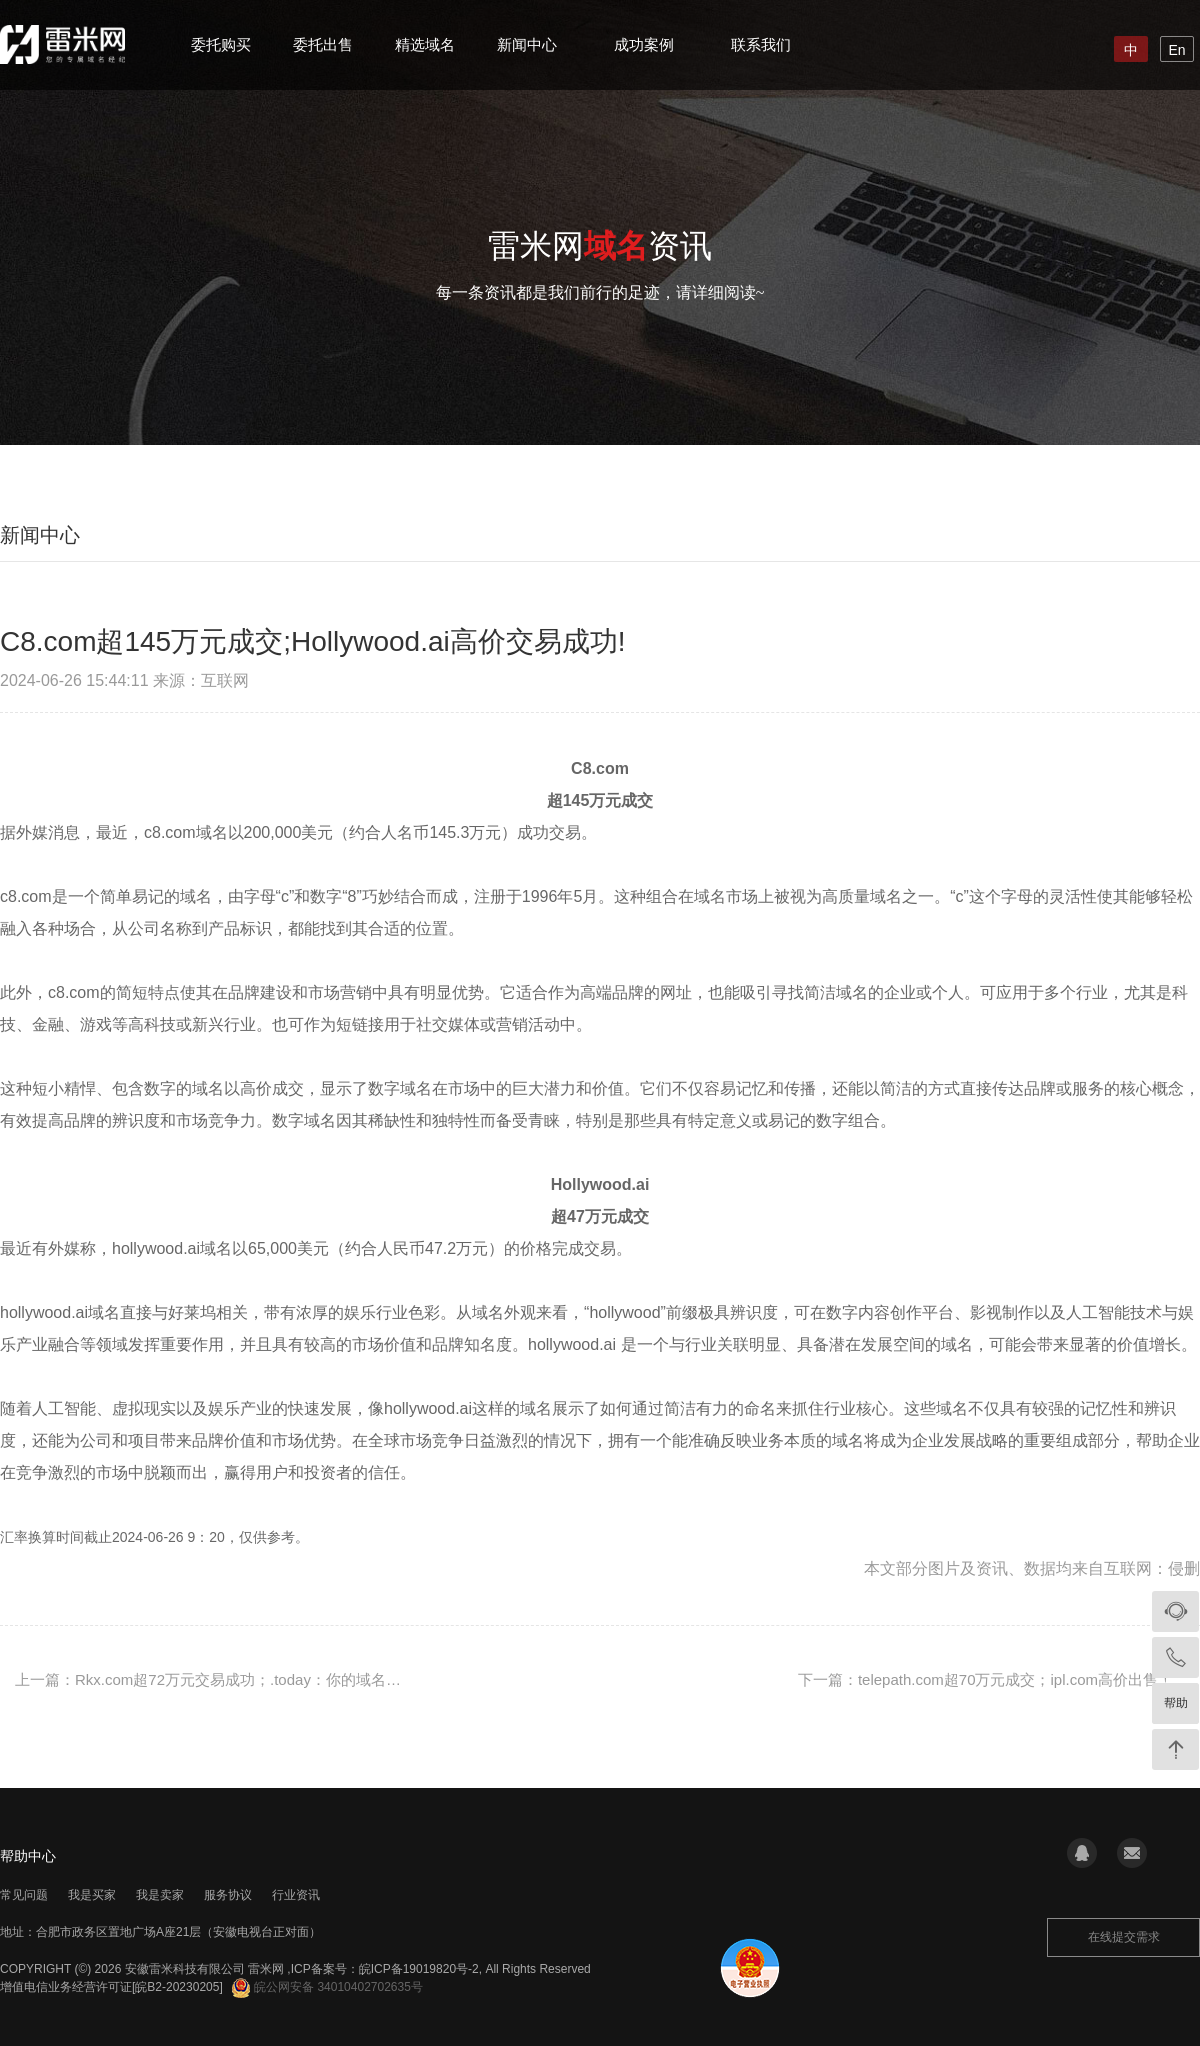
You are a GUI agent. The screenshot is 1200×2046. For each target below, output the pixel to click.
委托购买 (221, 44)
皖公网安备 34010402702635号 (327, 1987)
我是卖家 (160, 1895)
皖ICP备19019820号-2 (419, 1969)
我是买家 (92, 1895)
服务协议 (228, 1895)
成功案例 (644, 44)
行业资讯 (296, 1895)
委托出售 (323, 44)
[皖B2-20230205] (177, 1987)
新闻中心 (527, 44)
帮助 (1176, 1703)
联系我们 (761, 44)
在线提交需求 (1124, 1937)
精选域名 (425, 44)
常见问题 (24, 1895)
